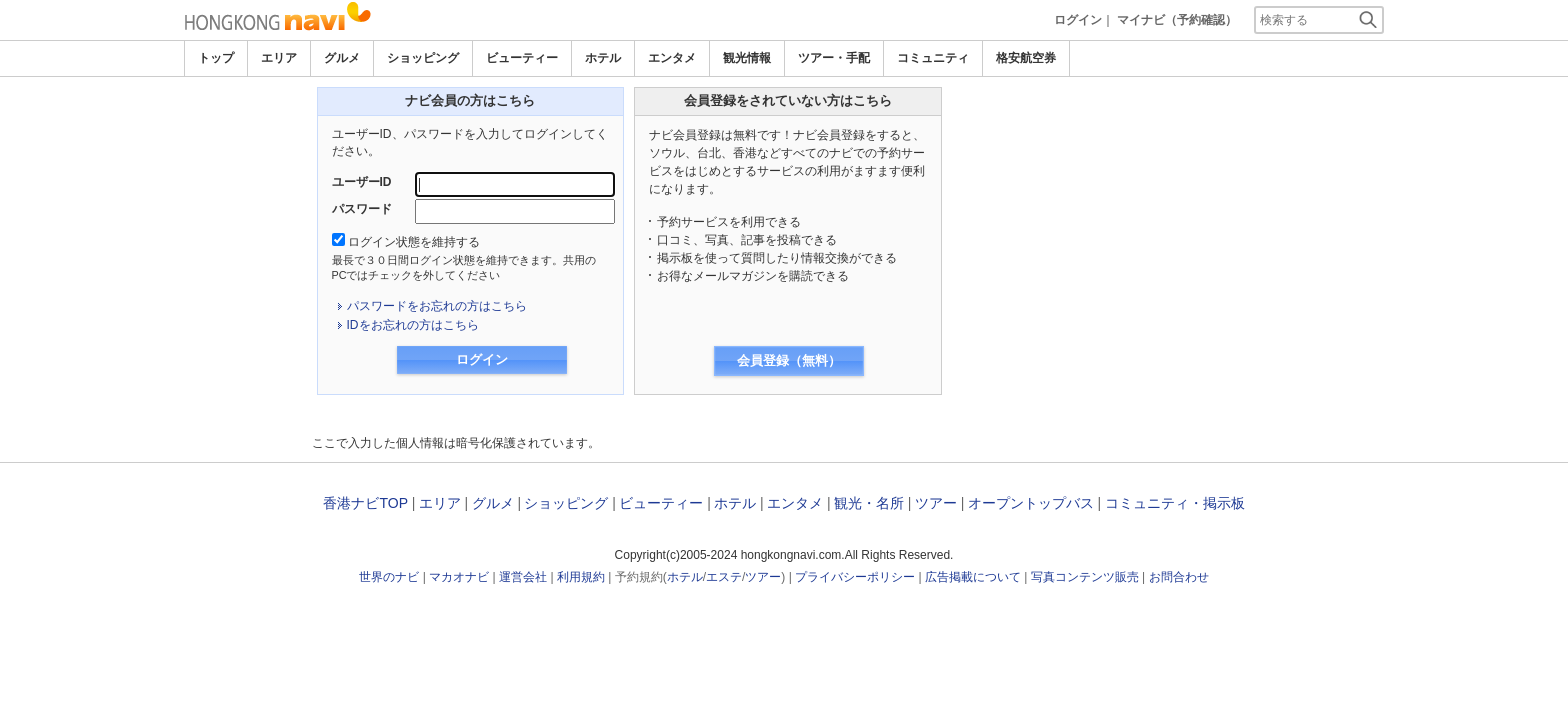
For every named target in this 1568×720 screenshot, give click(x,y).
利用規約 (581, 577)
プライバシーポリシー (855, 577)
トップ (216, 58)
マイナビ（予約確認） (1177, 20)
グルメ (342, 58)
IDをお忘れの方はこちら (413, 325)
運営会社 (523, 577)
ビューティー (522, 58)
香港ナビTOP (365, 503)
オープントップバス (1031, 503)
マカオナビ (459, 577)
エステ (724, 577)
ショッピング (423, 58)
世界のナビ (389, 577)
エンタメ (672, 58)
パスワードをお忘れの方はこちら (437, 306)
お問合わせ (1179, 577)
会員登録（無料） (789, 360)
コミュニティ (933, 58)
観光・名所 (869, 503)
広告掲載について (973, 577)
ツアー (936, 503)
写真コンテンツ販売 (1085, 577)
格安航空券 (1026, 58)
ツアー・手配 (834, 58)
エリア (279, 58)
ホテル (603, 58)
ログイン (1078, 20)
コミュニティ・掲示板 (1175, 503)
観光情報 (747, 58)
